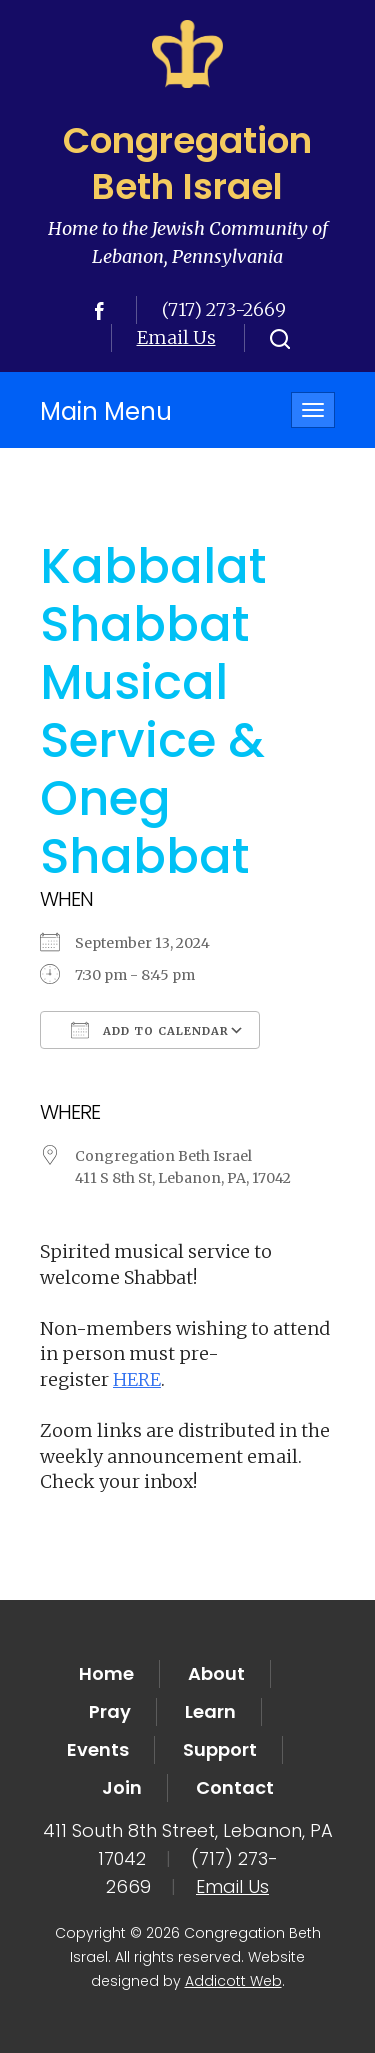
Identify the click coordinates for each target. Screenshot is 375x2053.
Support (220, 1749)
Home (106, 1673)
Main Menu (106, 411)
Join (122, 1787)
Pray (110, 1711)
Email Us (176, 337)
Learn (210, 1711)
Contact (235, 1787)
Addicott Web (233, 1981)
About (216, 1673)
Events (98, 1749)
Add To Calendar (150, 1030)
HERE (137, 1379)
